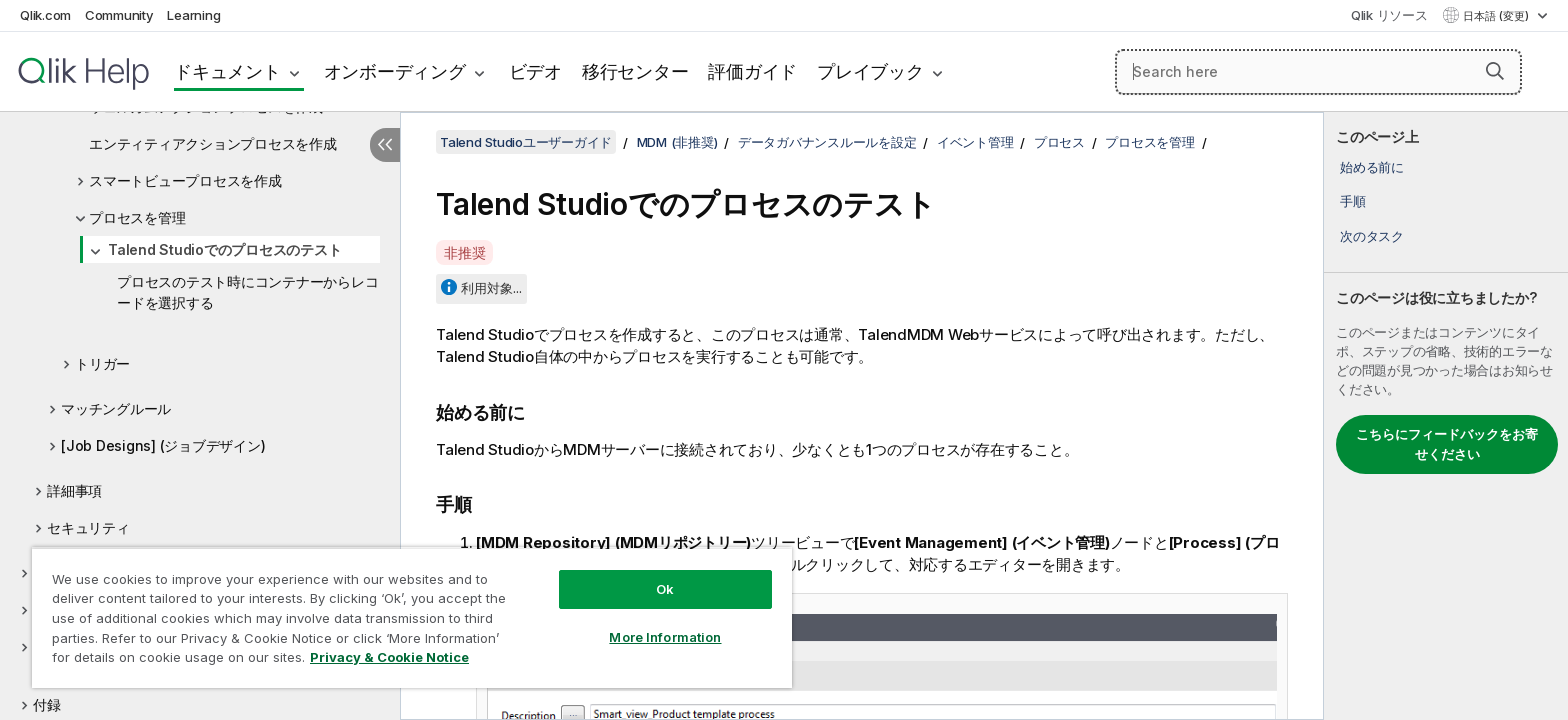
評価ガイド (752, 71)
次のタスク (1372, 236)
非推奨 (464, 252)
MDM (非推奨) (677, 142)
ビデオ (535, 71)
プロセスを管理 (137, 217)
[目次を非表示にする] (385, 145)
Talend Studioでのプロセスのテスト (224, 249)
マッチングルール (116, 408)
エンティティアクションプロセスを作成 (213, 143)
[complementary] (1446, 416)
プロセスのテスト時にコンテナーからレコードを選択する (247, 292)
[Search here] (1318, 72)
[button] (1495, 71)
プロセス (1059, 142)
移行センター (635, 71)
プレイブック (870, 71)
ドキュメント (227, 71)
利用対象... (491, 288)
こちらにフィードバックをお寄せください (1447, 444)
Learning (193, 15)
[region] (412, 617)
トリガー (102, 363)
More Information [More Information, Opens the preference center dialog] (665, 637)
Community (119, 15)
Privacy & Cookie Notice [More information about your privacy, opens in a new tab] (389, 657)
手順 (1353, 201)
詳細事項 (74, 490)
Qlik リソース (1389, 15)
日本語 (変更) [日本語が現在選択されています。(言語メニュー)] (1497, 16)
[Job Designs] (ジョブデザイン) (163, 445)
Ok (665, 589)
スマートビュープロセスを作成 (185, 180)
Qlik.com (45, 15)
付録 (47, 704)
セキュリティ (88, 527)
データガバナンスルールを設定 (827, 142)
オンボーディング (395, 71)
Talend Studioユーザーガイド (526, 142)
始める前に (1372, 167)
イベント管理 (975, 142)
